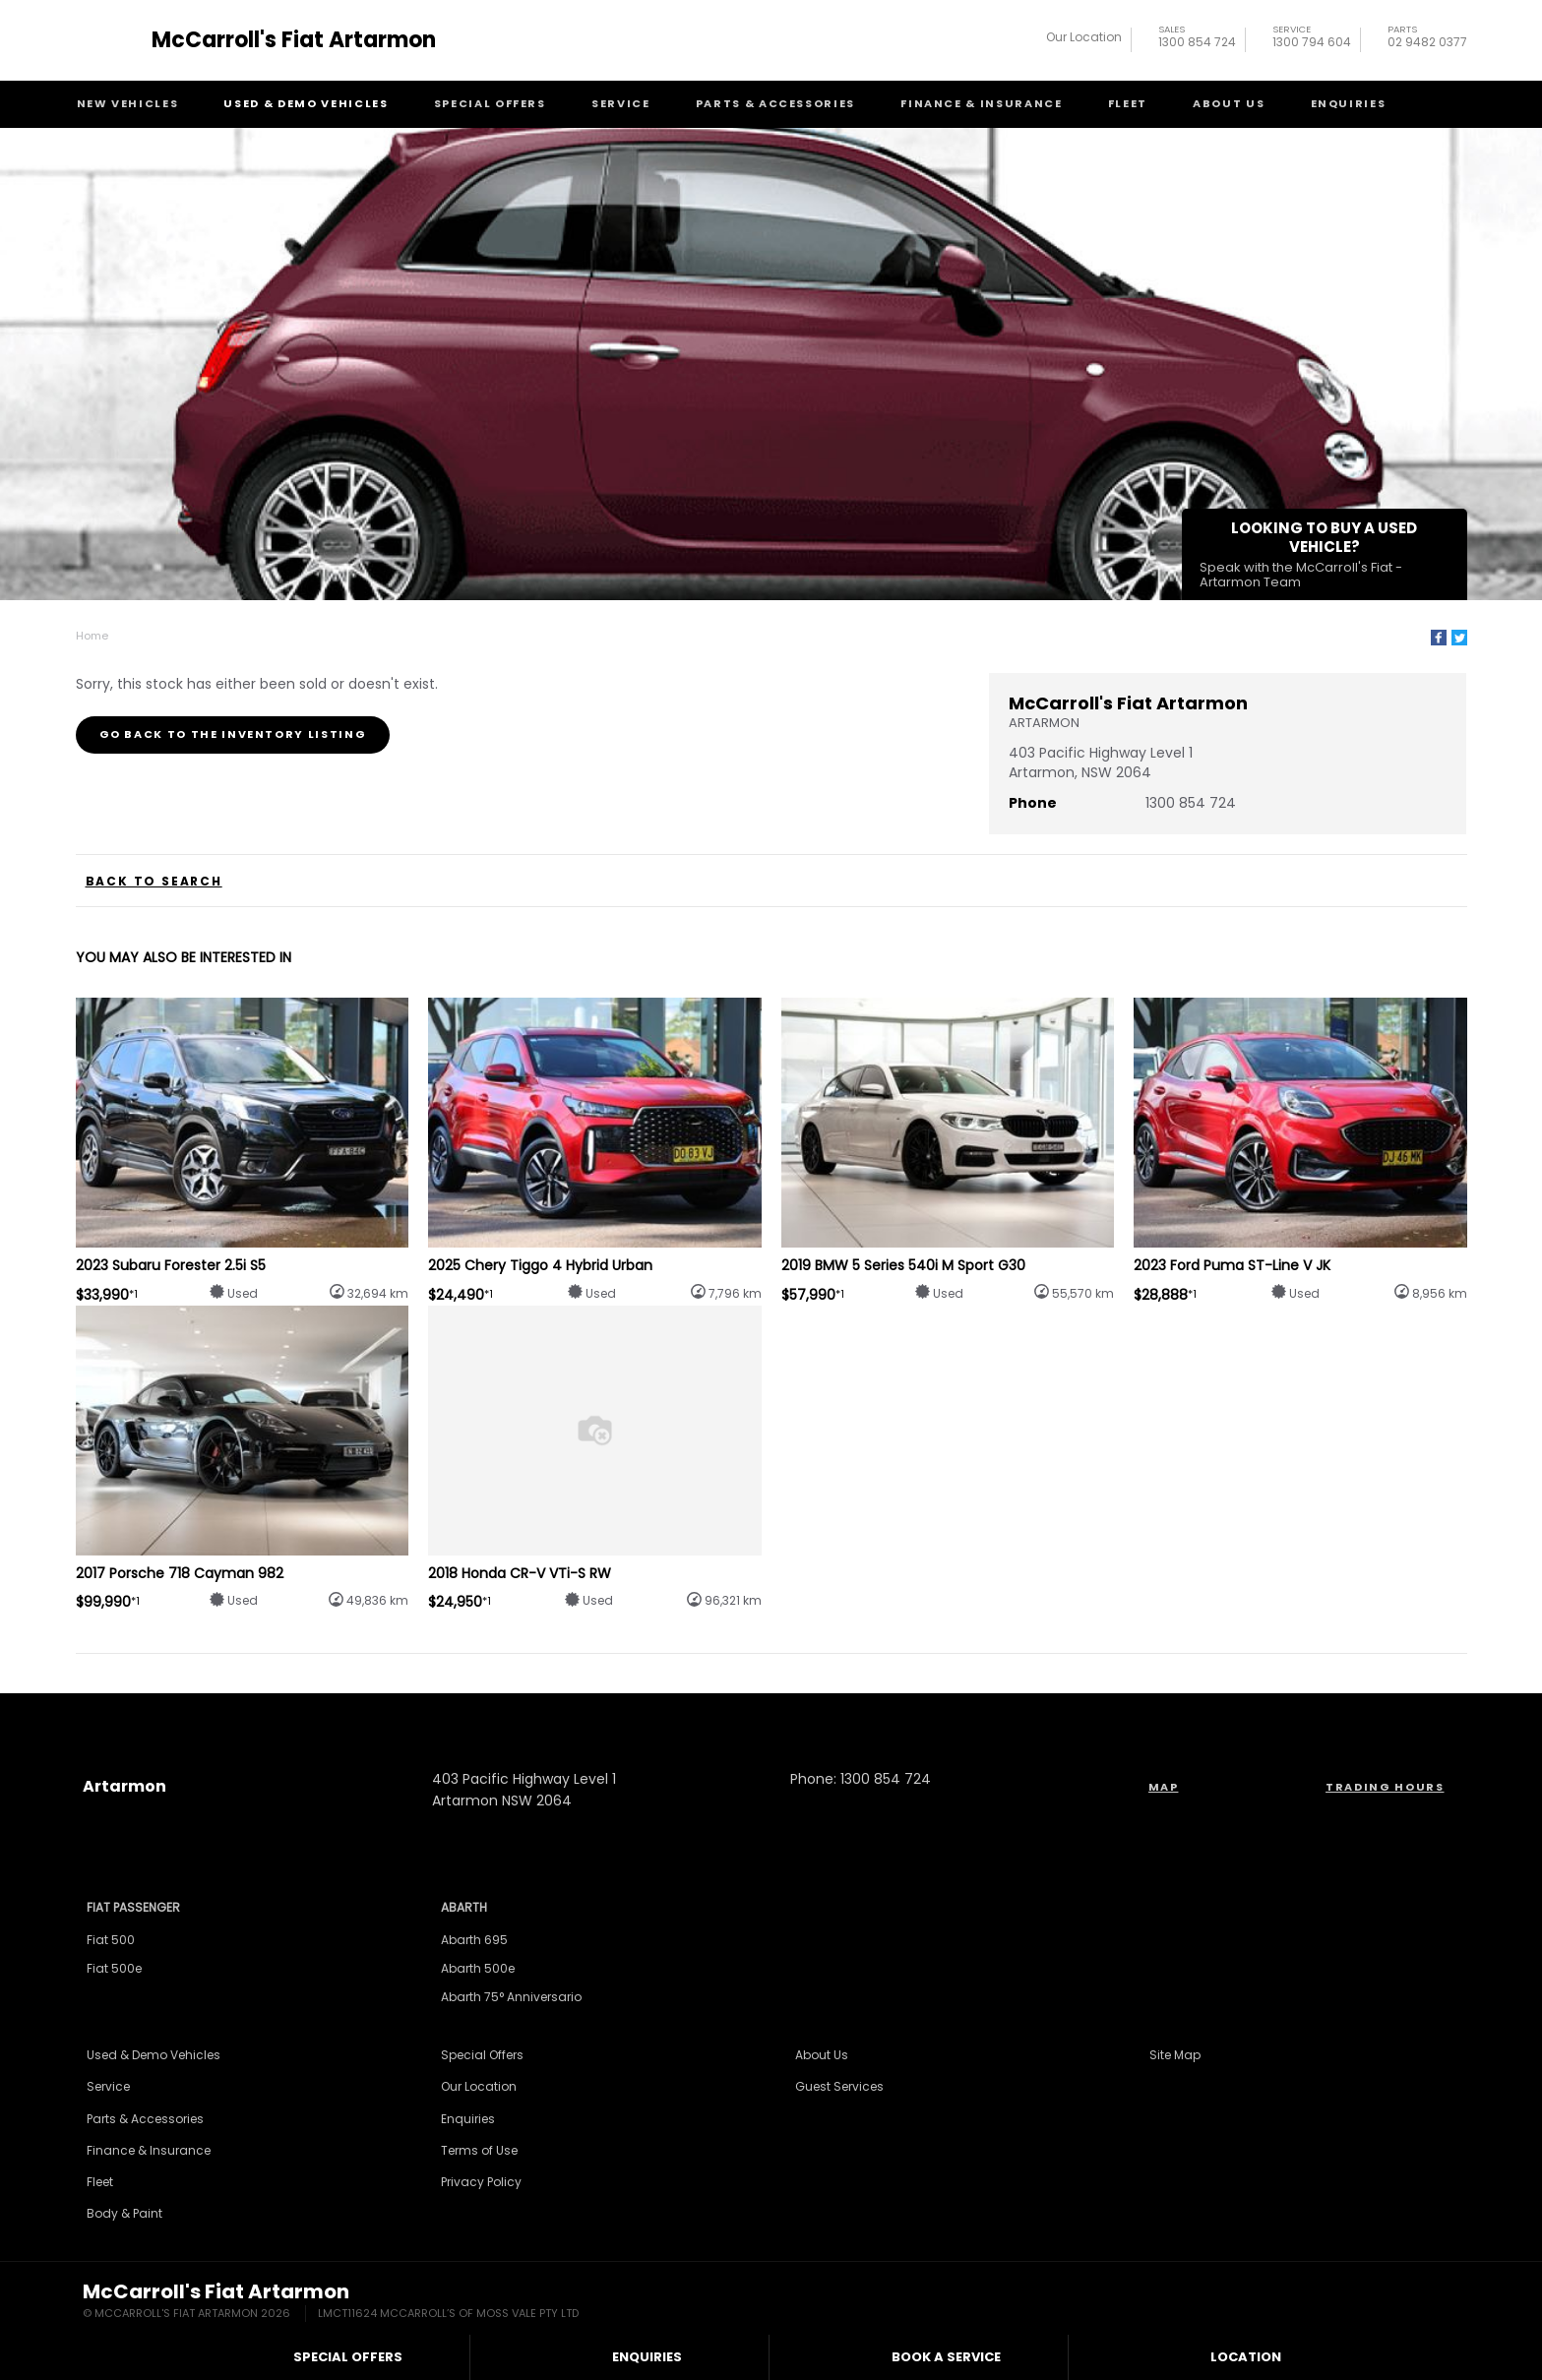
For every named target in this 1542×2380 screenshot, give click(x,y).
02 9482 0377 (1427, 39)
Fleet (1127, 103)
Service (620, 103)
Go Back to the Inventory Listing (233, 734)
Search (1429, 103)
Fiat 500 (111, 1939)
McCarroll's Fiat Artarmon (294, 40)
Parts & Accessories (775, 103)
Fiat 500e (114, 1968)
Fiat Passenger (133, 1907)
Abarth (464, 1907)
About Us (1228, 103)
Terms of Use (479, 2150)
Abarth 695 (474, 1939)
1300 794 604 (1311, 39)
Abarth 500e (478, 1968)
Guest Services (839, 2086)
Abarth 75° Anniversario (511, 1996)
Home (92, 635)
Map (1163, 1787)
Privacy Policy (481, 2181)
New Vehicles (128, 103)
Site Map (1175, 2054)
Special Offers (490, 103)
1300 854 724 (1197, 39)
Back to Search (154, 881)
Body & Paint (124, 2213)
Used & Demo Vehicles (305, 103)
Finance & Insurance (981, 103)
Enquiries (1349, 103)
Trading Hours (1385, 1787)
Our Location (1084, 37)
